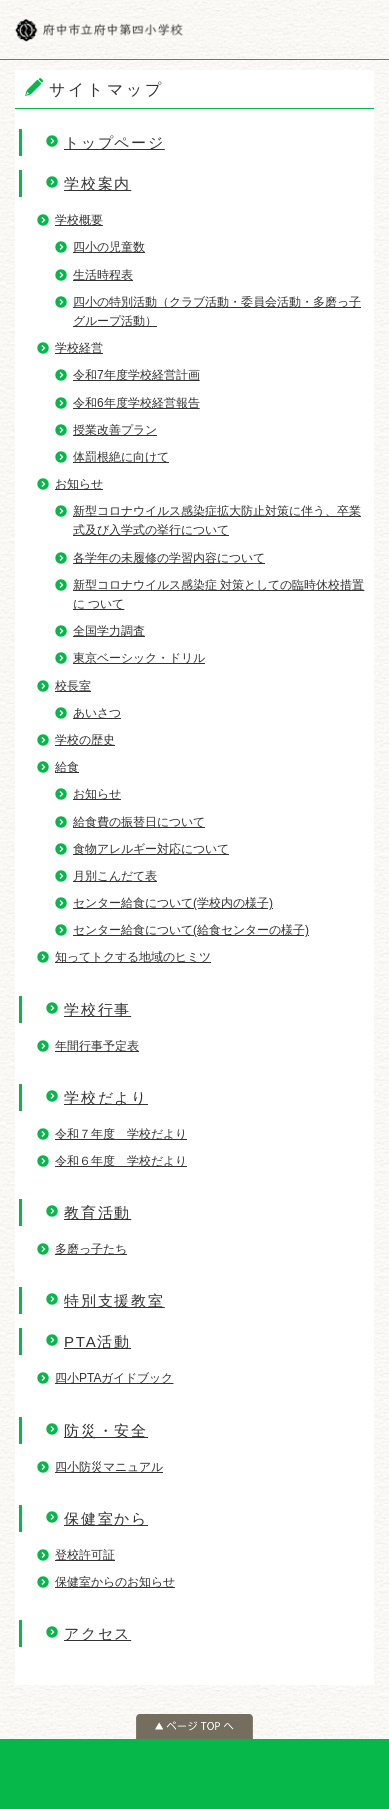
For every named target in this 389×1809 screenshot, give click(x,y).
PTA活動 (97, 1341)
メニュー (359, 30)
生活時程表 (103, 275)
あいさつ (97, 713)
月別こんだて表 (115, 876)
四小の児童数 (109, 247)
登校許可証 (85, 1555)
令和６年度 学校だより (121, 1161)
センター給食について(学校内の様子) (173, 903)
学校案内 (97, 183)
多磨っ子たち (91, 1249)
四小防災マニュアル (109, 1467)
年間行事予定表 (97, 1046)
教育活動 (97, 1212)
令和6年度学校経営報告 (136, 403)
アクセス (97, 1633)
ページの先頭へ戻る (194, 1726)
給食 (67, 767)
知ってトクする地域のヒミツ (133, 957)
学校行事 (97, 1009)
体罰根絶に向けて (121, 457)
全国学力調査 (109, 631)
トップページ (114, 142)
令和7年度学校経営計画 (136, 375)
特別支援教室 (114, 1300)
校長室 (73, 686)
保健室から (106, 1518)
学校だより (106, 1097)
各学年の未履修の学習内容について (169, 558)
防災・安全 (106, 1430)
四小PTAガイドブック (114, 1378)
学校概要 (79, 220)
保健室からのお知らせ (115, 1582)
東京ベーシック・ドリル (139, 658)
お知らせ (79, 484)
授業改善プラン (115, 430)
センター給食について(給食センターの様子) (191, 930)
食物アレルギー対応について (151, 849)
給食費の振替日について (139, 822)
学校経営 (79, 348)
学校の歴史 (85, 740)
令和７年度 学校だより (121, 1134)
